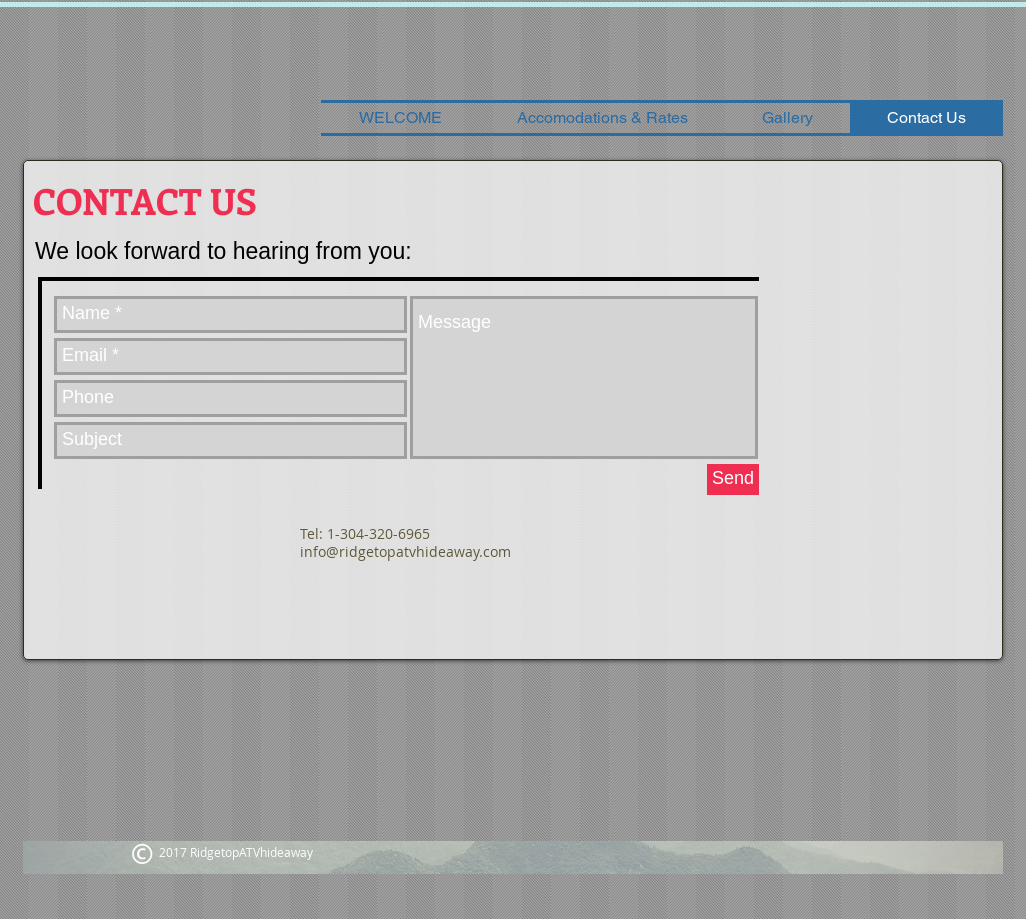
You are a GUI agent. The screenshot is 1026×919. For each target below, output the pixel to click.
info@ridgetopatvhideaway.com (405, 551)
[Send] (733, 479)
